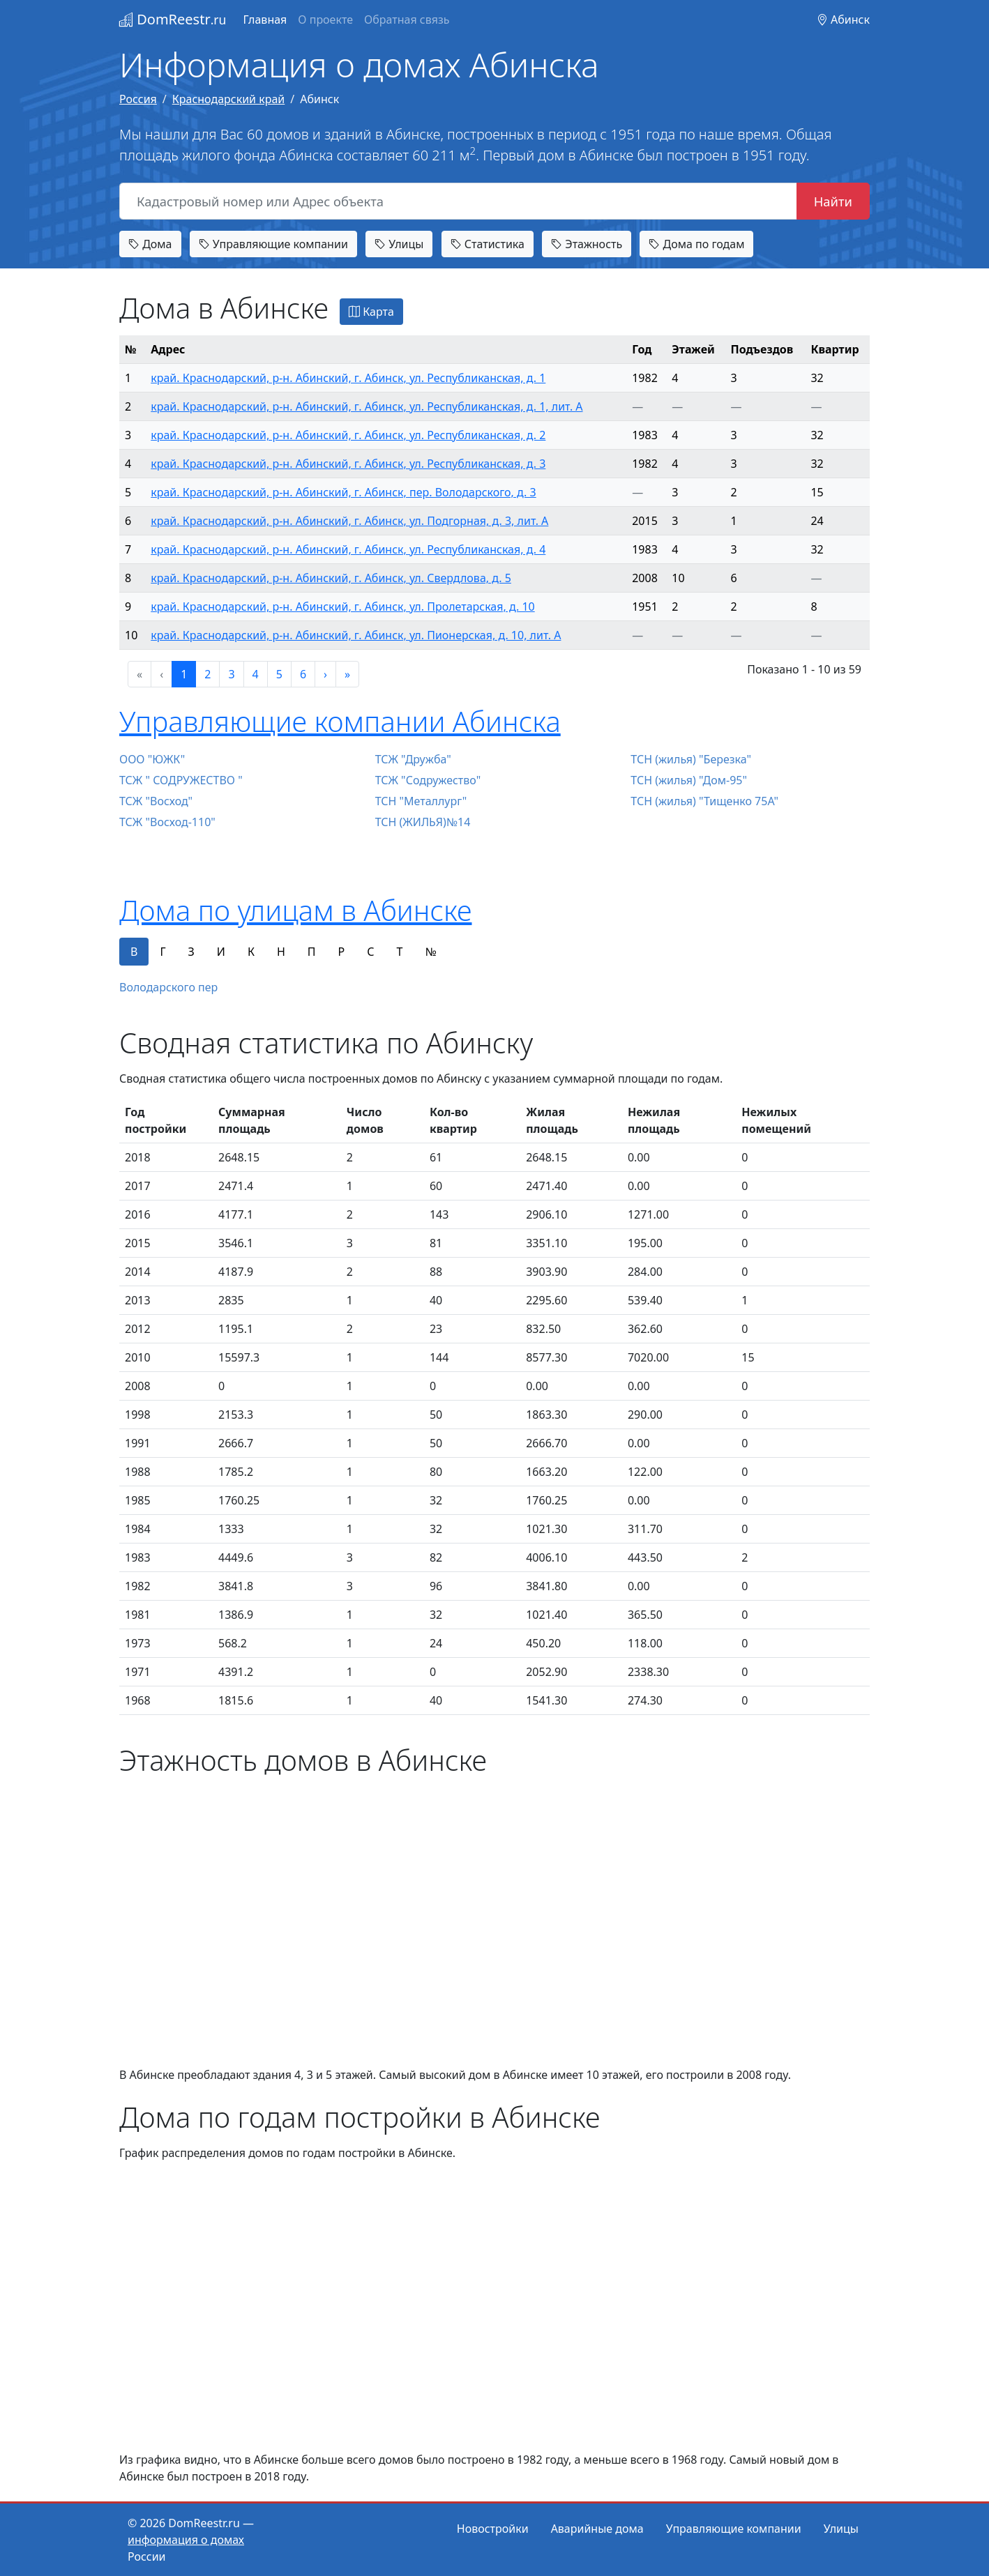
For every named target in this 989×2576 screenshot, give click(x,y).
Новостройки (493, 2528)
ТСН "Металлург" (421, 801)
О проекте (325, 19)
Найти (833, 201)
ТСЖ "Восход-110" (167, 822)
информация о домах (186, 2539)
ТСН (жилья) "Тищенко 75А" (704, 801)
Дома (150, 244)
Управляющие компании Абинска (340, 721)
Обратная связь (406, 19)
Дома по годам (696, 244)
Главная (265, 19)
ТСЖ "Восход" (155, 801)
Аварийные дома (597, 2528)
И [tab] (221, 951)
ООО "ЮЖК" (152, 759)
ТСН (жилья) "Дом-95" (689, 780)
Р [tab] (341, 951)
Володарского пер (168, 987)
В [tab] (133, 951)
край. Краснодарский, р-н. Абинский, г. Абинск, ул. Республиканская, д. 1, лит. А (366, 406)
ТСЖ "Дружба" (413, 759)
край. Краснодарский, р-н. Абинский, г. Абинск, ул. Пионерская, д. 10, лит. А (356, 635)
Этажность (586, 244)
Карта (371, 311)
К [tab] (251, 951)
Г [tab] (162, 951)
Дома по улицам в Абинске (295, 910)
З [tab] (191, 951)
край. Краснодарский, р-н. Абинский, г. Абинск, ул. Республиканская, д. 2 (348, 435)
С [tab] (370, 951)
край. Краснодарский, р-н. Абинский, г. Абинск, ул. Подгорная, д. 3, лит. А (349, 520)
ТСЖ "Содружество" (428, 780)
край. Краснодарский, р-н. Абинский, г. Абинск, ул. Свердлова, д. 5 (331, 578)
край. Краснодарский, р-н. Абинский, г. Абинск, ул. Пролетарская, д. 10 (342, 606)
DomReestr (172, 19)
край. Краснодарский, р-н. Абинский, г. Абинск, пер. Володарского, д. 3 (343, 492)
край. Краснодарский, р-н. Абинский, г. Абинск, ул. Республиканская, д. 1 (348, 378)
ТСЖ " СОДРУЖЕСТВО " (181, 780)
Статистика (487, 244)
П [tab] (312, 951)
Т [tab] (399, 951)
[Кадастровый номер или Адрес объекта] (458, 201)
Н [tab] (281, 951)
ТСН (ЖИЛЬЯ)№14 (423, 822)
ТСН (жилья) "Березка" (691, 759)
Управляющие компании (273, 244)
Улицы (399, 244)
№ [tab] (430, 951)
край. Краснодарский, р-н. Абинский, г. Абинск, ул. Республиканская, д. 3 (348, 463)
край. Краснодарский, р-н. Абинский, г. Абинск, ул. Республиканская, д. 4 (348, 549)
